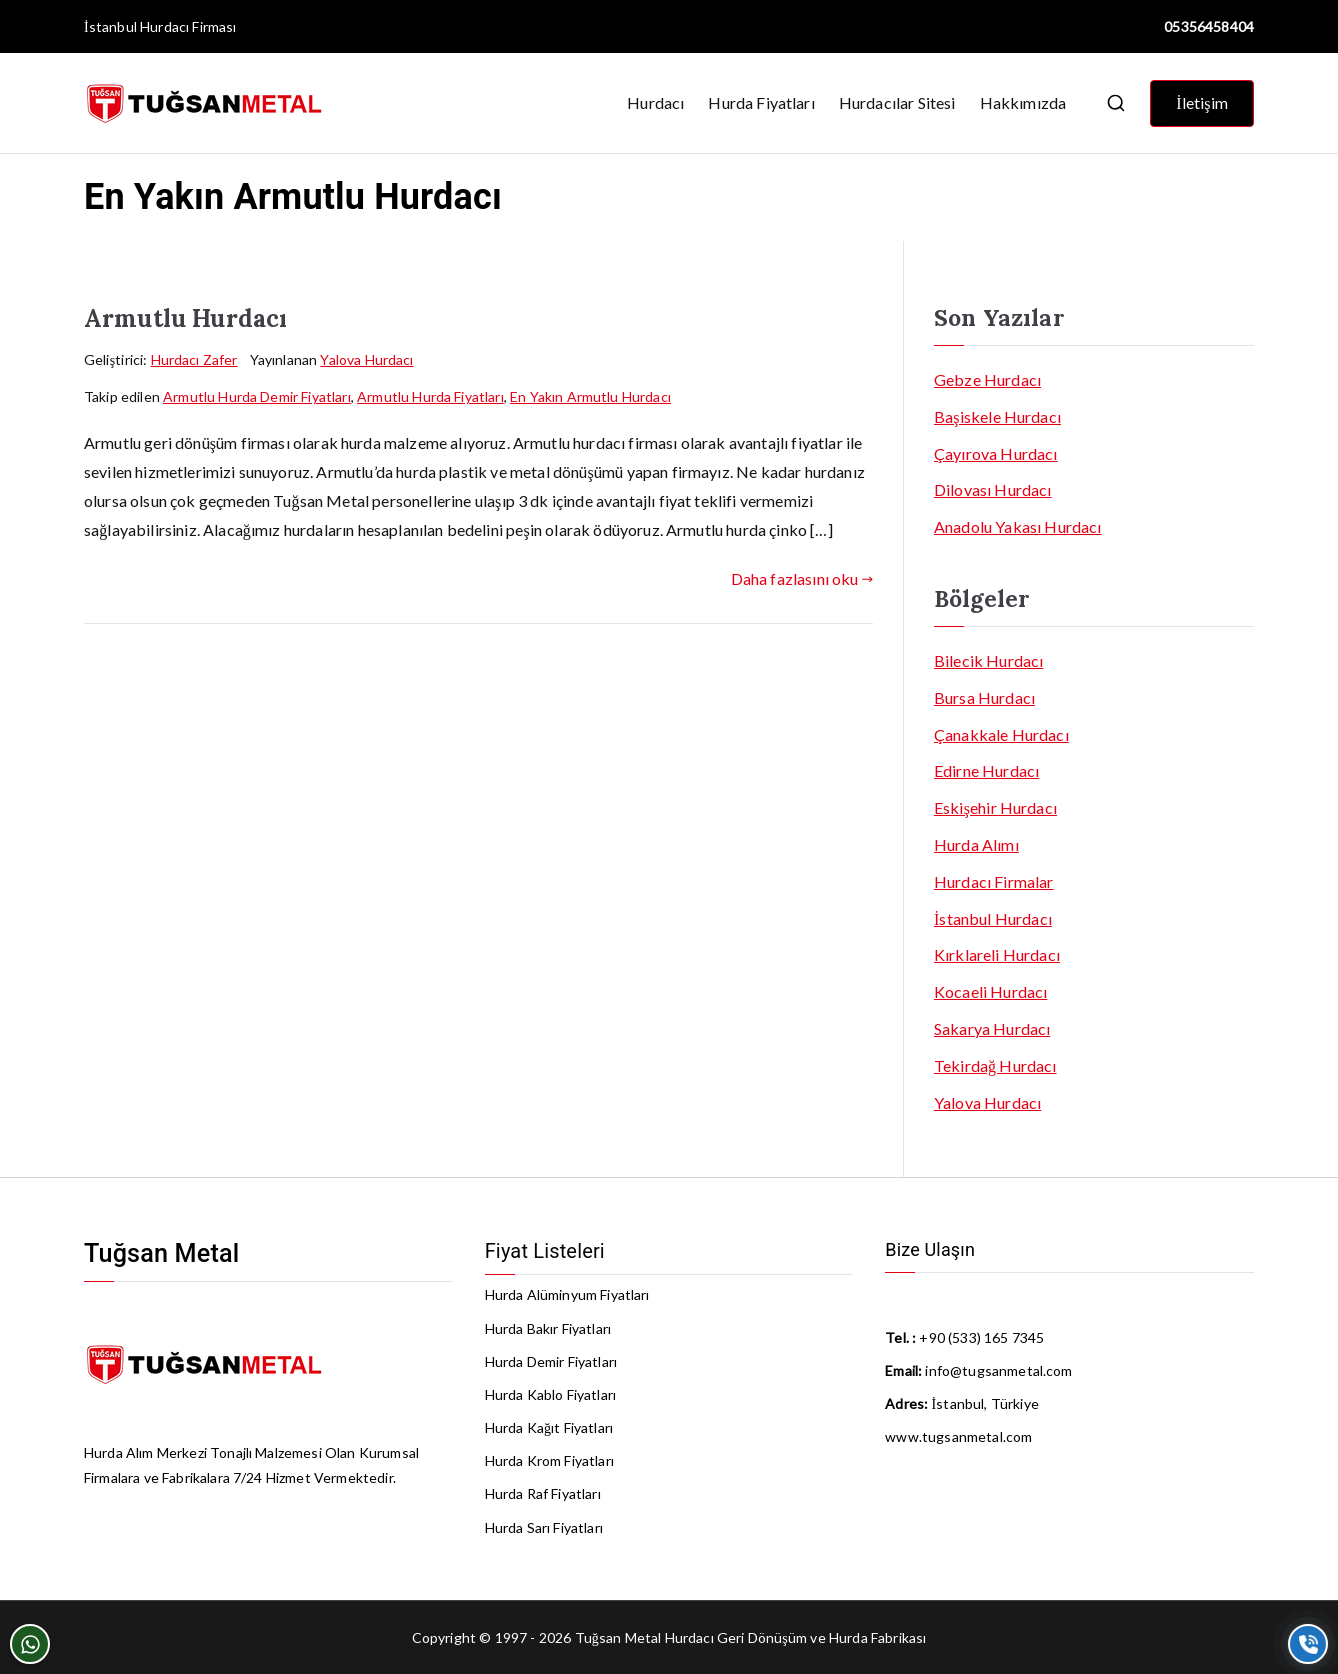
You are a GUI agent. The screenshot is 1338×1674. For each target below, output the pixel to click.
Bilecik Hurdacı (988, 660)
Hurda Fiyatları (761, 102)
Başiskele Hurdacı (997, 416)
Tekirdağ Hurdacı (995, 1065)
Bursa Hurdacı (984, 697)
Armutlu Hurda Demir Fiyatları (257, 396)
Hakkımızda (1023, 102)
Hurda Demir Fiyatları (551, 1361)
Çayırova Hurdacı (996, 453)
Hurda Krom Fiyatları (549, 1460)
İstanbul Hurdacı (136, 26)
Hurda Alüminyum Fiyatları (567, 1294)
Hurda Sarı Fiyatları (544, 1527)
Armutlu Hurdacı (185, 318)
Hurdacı (655, 102)
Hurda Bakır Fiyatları (548, 1328)
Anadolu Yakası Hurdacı (1018, 526)
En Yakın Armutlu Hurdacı (590, 396)
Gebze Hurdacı (987, 379)
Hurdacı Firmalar (994, 881)
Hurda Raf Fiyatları (543, 1493)
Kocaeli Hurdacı (990, 991)
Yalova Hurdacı (366, 359)
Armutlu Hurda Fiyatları (430, 396)
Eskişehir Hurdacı (995, 807)
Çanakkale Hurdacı (1001, 734)
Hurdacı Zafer (194, 359)
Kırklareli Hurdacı (997, 954)
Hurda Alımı (976, 844)
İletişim (1202, 102)
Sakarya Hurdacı (992, 1028)
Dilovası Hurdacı (993, 489)
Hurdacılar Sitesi (897, 102)
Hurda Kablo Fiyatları (550, 1394)
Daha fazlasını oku (802, 578)
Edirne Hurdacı (986, 770)
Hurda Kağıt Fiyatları (549, 1427)
